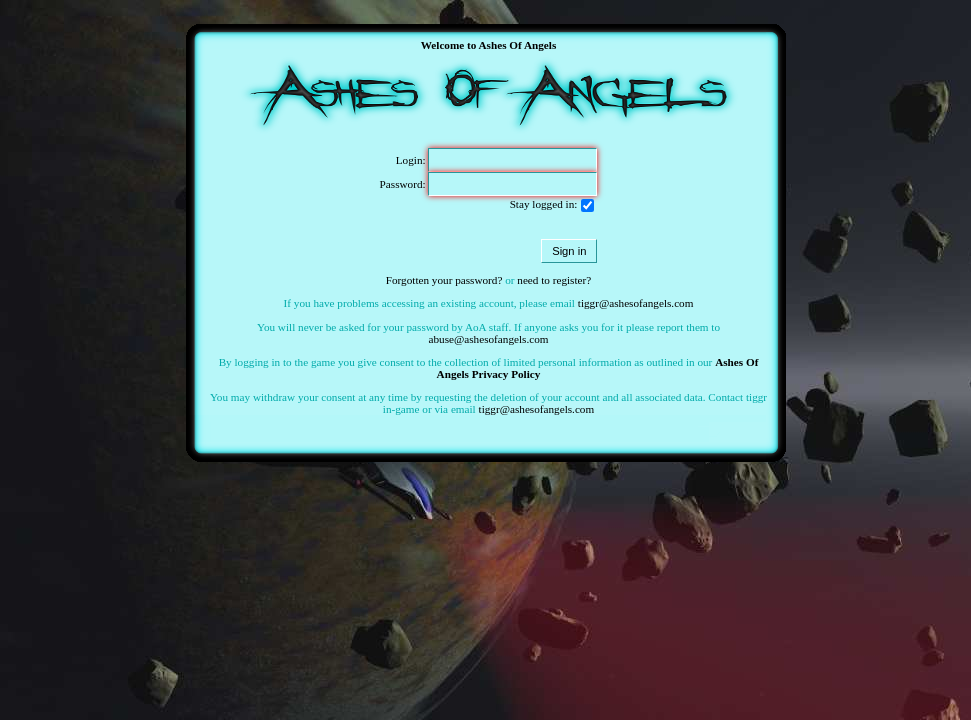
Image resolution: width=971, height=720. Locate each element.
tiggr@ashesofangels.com (636, 303)
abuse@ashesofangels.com (489, 339)
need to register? (554, 280)
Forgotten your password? (444, 280)
